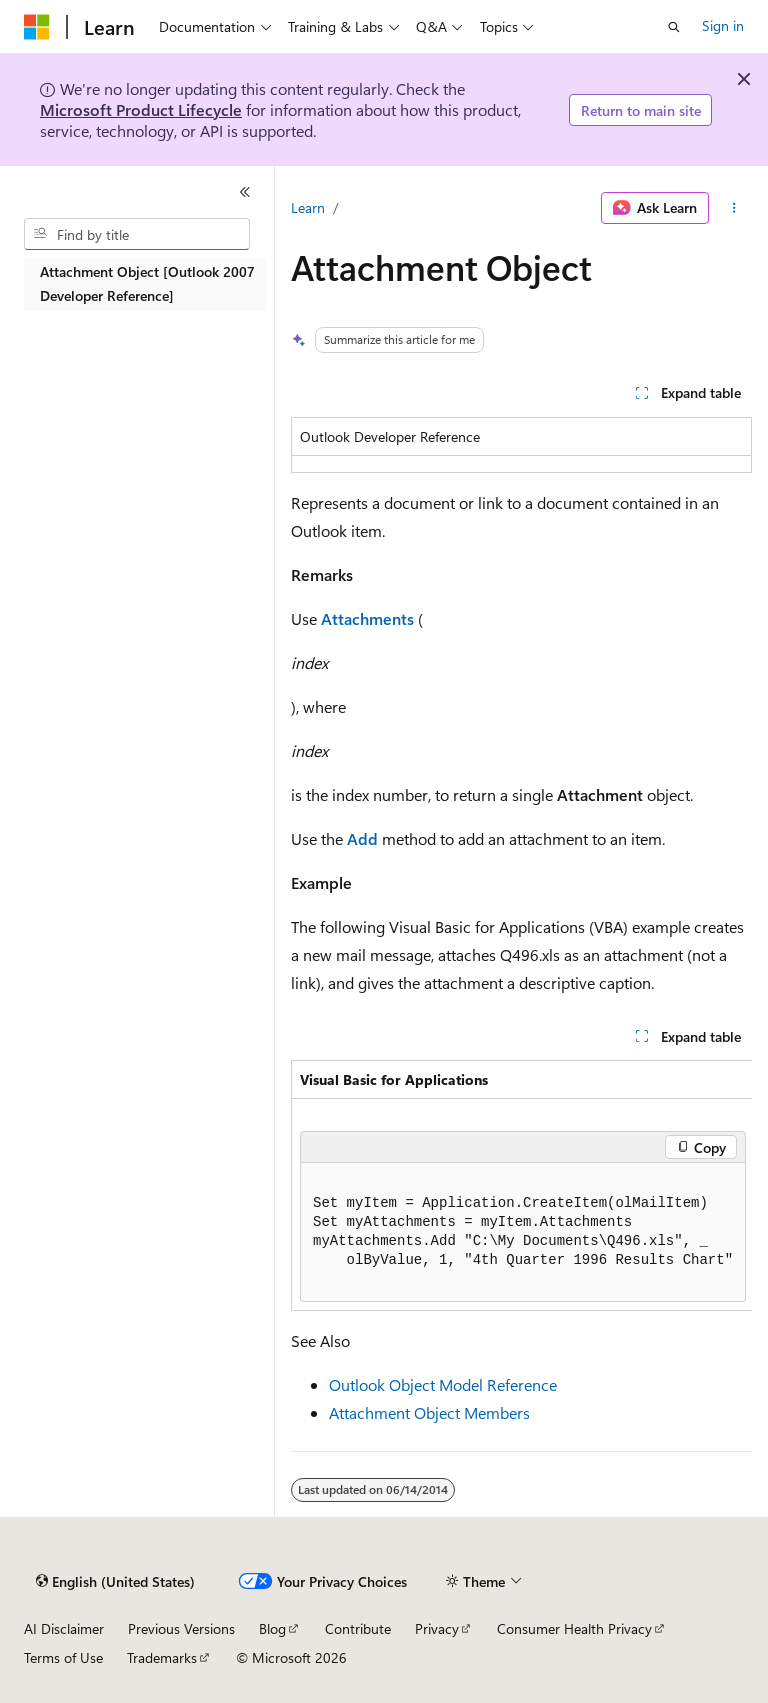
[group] (521, 1185)
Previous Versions (181, 1628)
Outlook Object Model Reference (443, 1384)
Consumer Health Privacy (574, 1628)
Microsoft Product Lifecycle (141, 109)
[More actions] (734, 208)
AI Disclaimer (64, 1628)
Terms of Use (63, 1657)
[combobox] (137, 234)
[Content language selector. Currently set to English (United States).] (115, 1582)
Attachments (367, 618)
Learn (308, 207)
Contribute (358, 1628)
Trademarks (162, 1657)
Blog (272, 1628)
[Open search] (674, 27)
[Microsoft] (37, 27)
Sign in (723, 25)
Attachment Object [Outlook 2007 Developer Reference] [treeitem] (147, 284)
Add (362, 838)
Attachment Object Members (429, 1412)
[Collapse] (245, 192)
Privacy (437, 1628)
